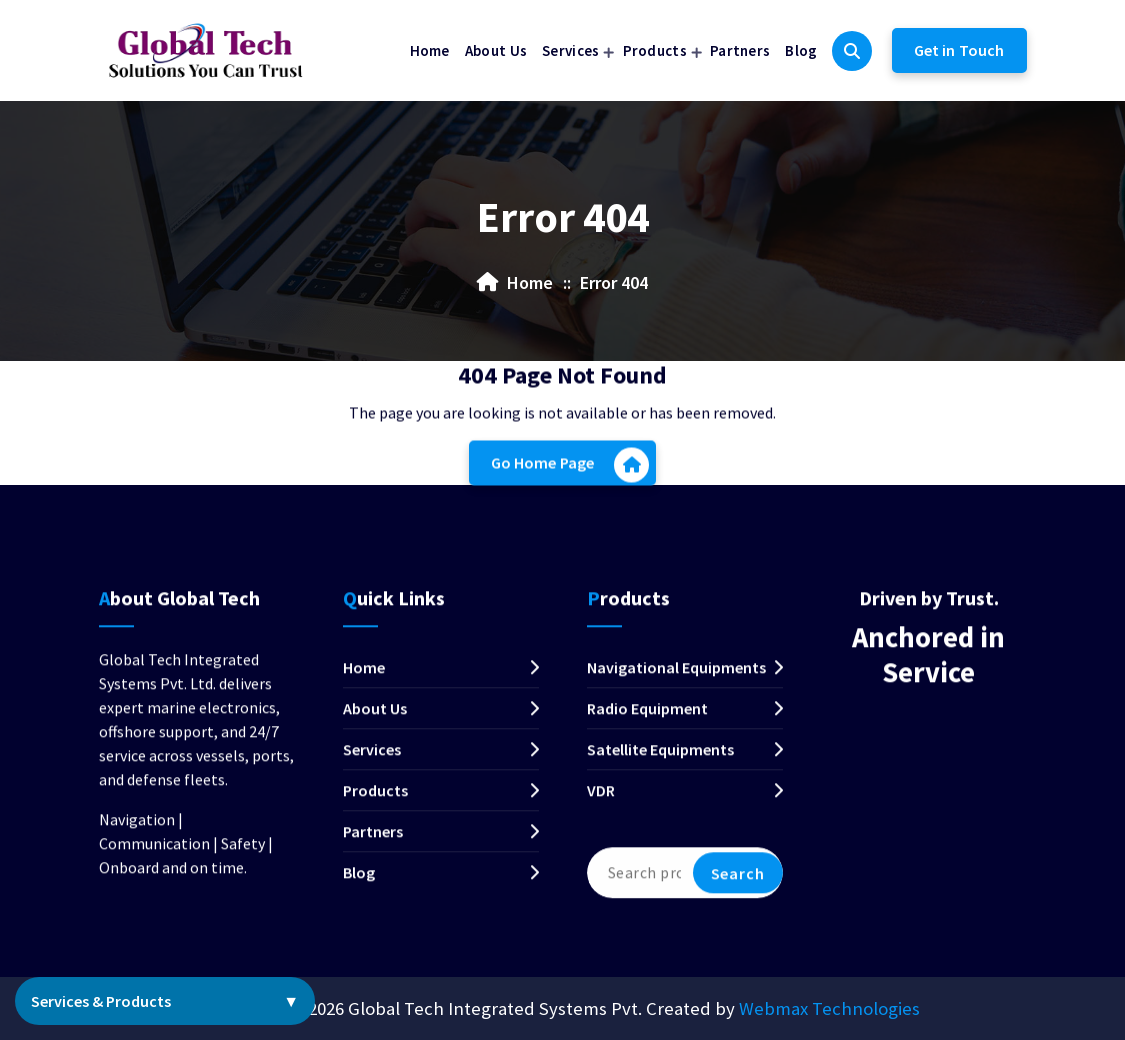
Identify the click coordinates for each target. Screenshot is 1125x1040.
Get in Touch (959, 50)
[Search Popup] (852, 51)
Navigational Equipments (676, 680)
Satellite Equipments (660, 762)
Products (655, 50)
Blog (801, 50)
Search (738, 886)
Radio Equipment (647, 721)
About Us (496, 50)
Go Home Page (570, 469)
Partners (740, 50)
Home (430, 50)
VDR (601, 803)
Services (570, 50)
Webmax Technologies (829, 1008)
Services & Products (165, 1001)
